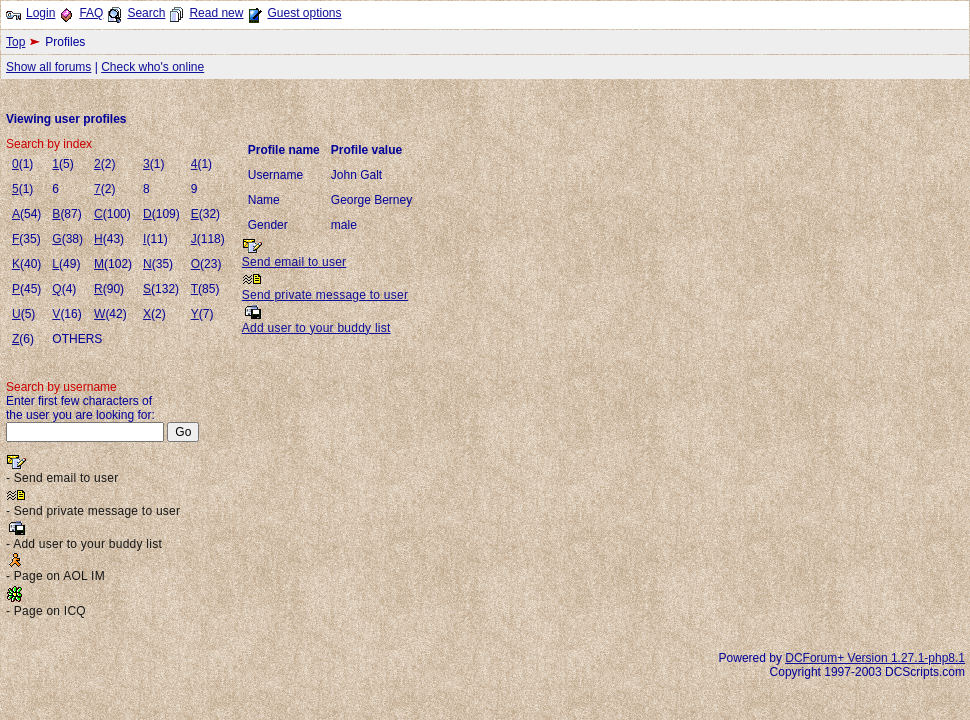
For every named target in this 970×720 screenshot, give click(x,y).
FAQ (91, 13)
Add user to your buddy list (316, 328)
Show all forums (48, 67)
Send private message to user (325, 295)
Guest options (304, 13)
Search (146, 13)
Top (15, 42)
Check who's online (152, 67)
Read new (216, 13)
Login (40, 13)
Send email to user (294, 262)
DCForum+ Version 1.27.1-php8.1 (875, 658)
